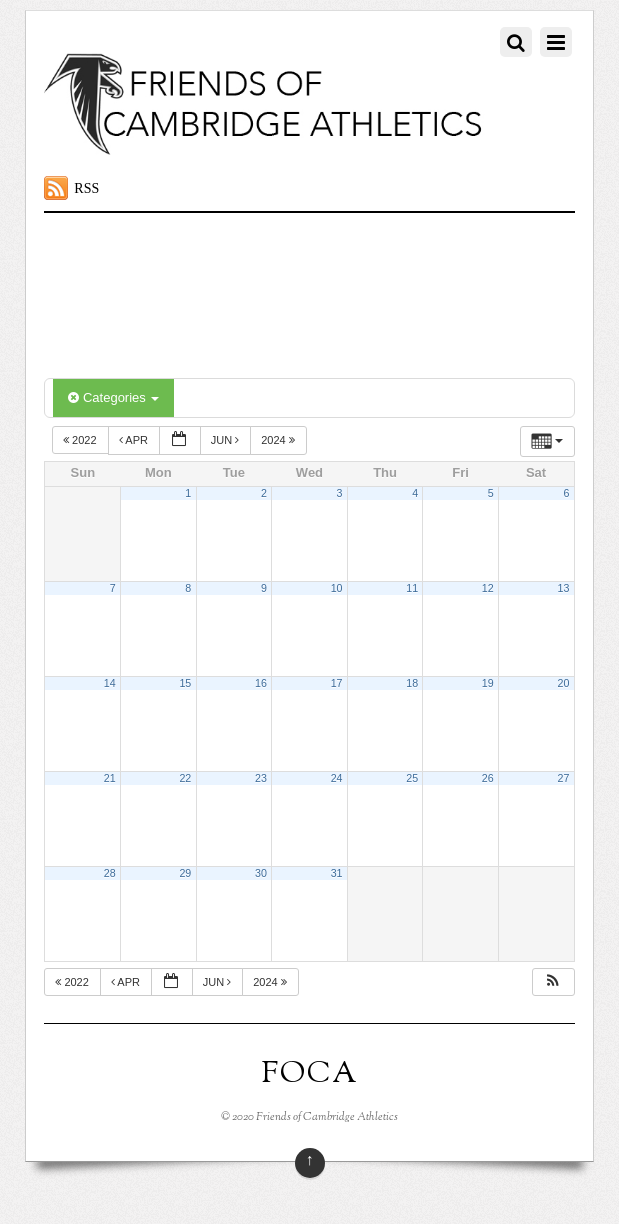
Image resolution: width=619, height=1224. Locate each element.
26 (488, 778)
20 (564, 683)
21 (110, 778)
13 (564, 588)
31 (337, 873)
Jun (227, 440)
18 (412, 683)
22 (185, 778)
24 (337, 778)
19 (488, 683)
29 (185, 873)
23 (261, 778)
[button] (553, 982)
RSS (86, 188)
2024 (279, 440)
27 (564, 778)
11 (412, 588)
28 (110, 873)
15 (185, 683)
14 (110, 683)
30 (261, 873)
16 (261, 683)
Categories (113, 397)
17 (337, 683)
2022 (81, 440)
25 (412, 778)
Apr (135, 440)
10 (337, 588)
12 (488, 588)
